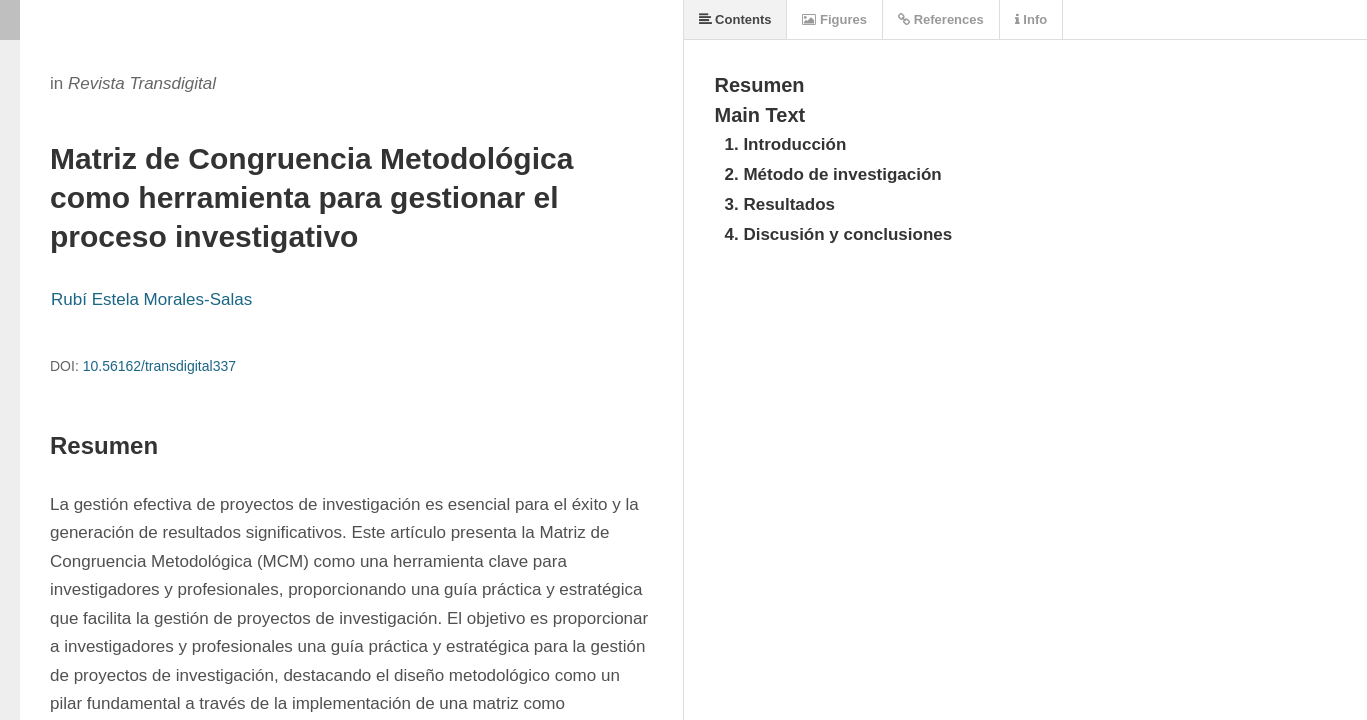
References (941, 19)
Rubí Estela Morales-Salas (151, 299)
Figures (834, 19)
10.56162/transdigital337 (159, 366)
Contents (735, 19)
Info (1031, 19)
